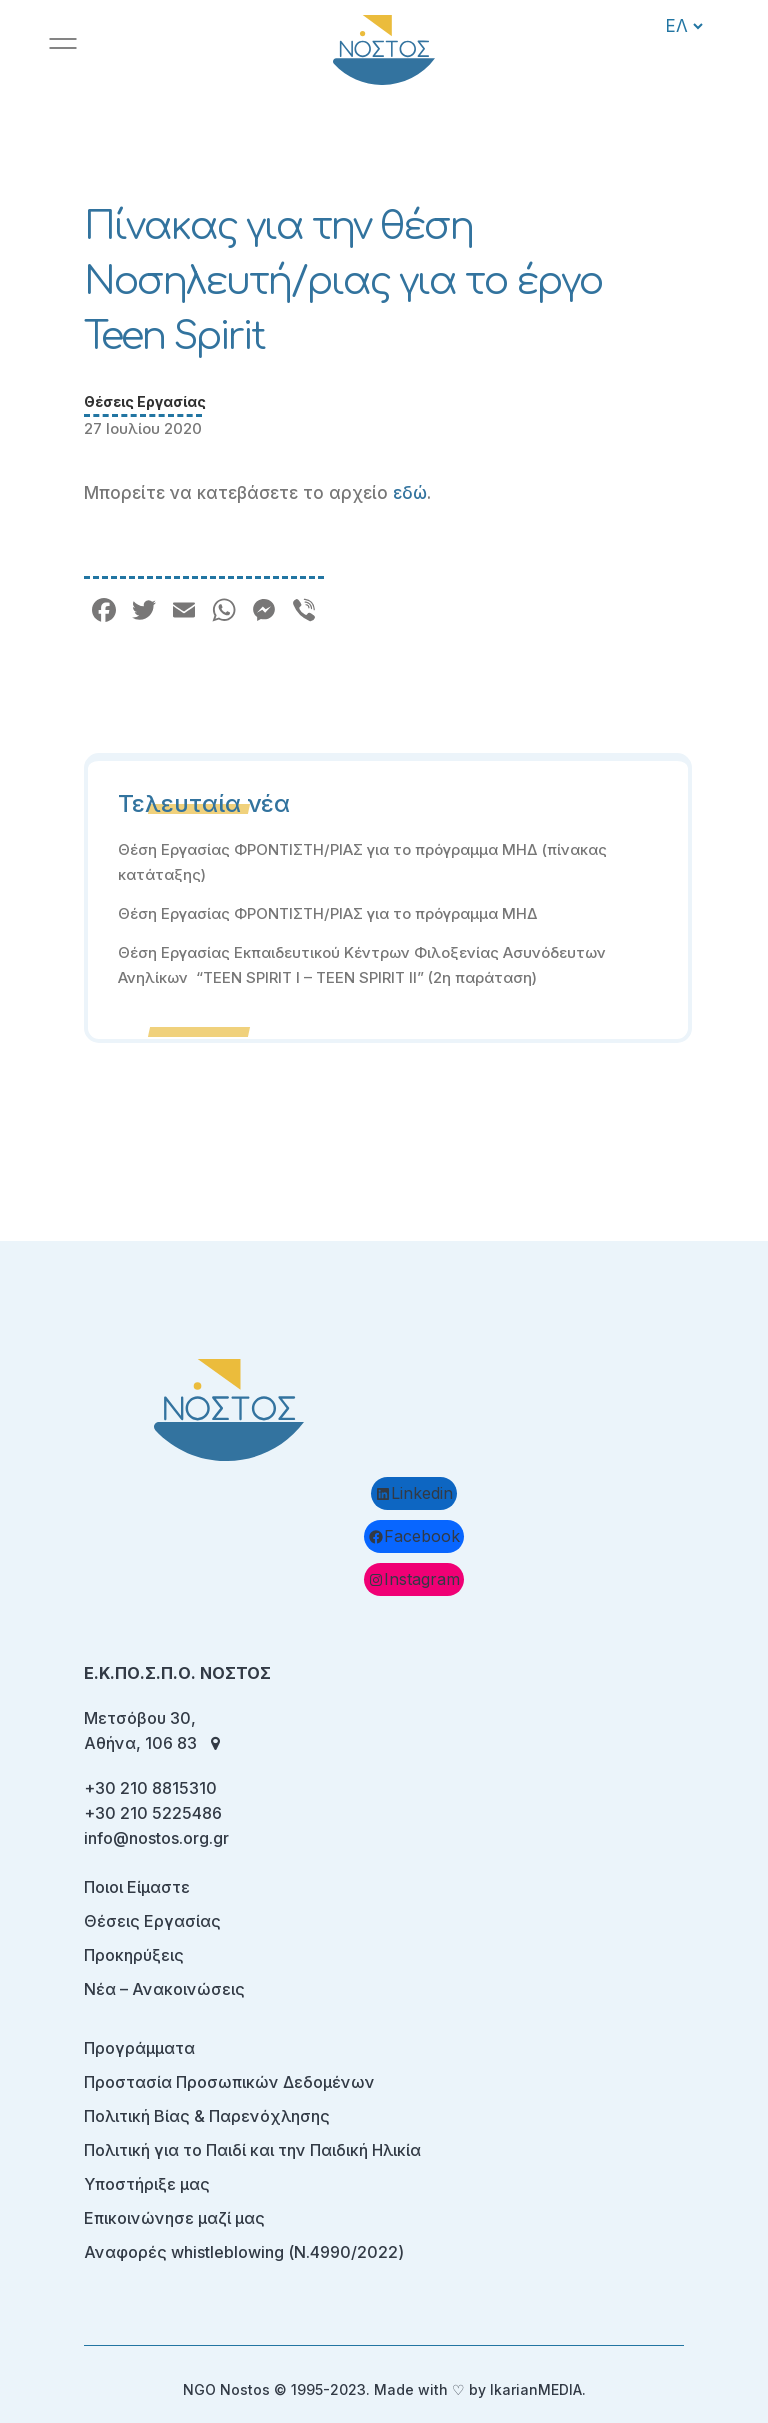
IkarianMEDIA (536, 2389)
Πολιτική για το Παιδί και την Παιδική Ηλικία (252, 2150)
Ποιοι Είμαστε (137, 1887)
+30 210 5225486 (153, 1813)
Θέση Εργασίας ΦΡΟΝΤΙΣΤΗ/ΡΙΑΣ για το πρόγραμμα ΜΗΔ (330, 913)
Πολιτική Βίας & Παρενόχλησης (207, 2116)
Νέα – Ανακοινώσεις (164, 1989)
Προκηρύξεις (134, 1955)
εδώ (410, 493)
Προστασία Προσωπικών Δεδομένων (229, 2082)
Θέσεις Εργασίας (145, 401)
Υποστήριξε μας (147, 2184)
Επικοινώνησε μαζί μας (174, 2218)
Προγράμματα (139, 2048)
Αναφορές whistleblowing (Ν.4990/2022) (244, 2252)
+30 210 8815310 (150, 1788)
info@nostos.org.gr (156, 1838)
